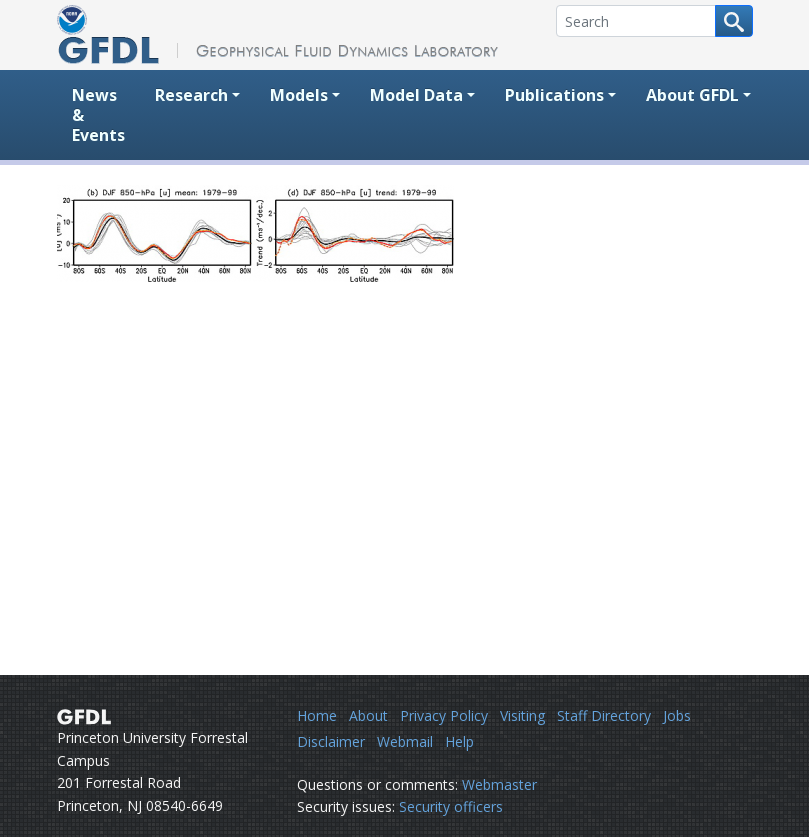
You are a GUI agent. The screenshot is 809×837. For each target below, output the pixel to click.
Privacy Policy (444, 715)
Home (317, 715)
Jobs (677, 715)
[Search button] (734, 21)
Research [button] (191, 95)
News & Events (98, 115)
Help (459, 741)
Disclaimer (331, 741)
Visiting (522, 715)
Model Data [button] (416, 95)
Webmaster (499, 784)
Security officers (451, 806)
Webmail (405, 741)
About (368, 715)
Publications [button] (554, 95)
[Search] (636, 21)
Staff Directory (604, 715)
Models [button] (299, 95)
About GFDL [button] (692, 95)
